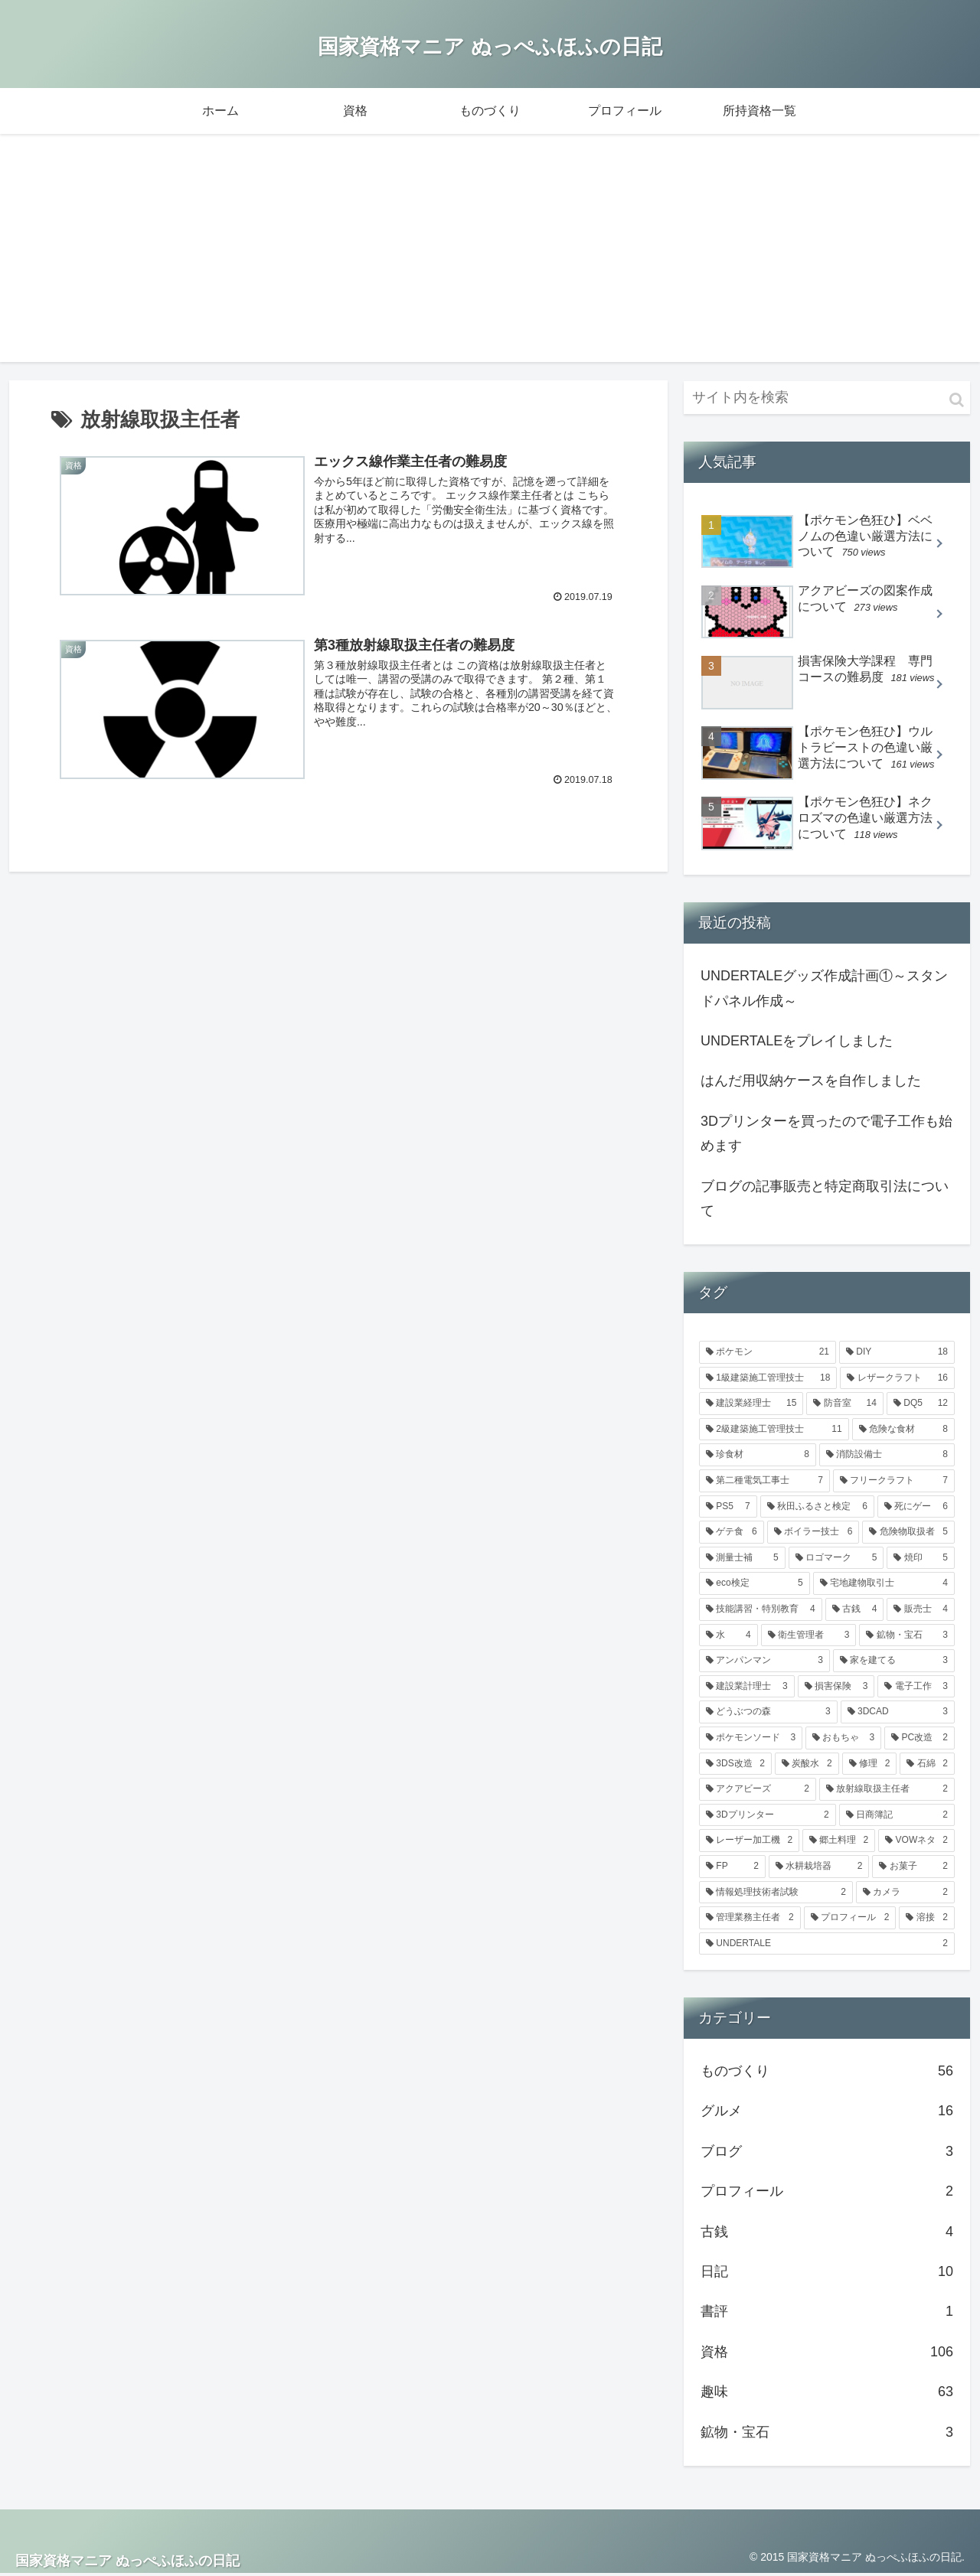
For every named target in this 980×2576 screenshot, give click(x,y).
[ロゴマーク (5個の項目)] (836, 1559)
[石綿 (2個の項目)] (927, 1765)
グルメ (827, 2113)
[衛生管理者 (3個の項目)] (809, 1636)
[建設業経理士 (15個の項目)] (751, 1405)
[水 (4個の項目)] (728, 1636)
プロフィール (827, 2192)
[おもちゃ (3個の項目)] (843, 1739)
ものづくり (827, 2072)
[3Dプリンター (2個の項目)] (767, 1816)
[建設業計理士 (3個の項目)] (747, 1688)
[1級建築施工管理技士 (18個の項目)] (768, 1379)
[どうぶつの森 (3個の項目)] (768, 1714)
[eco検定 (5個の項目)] (754, 1585)
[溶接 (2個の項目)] (927, 1919)
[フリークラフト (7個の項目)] (894, 1482)
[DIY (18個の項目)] (897, 1353)
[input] (827, 399)
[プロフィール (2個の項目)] (850, 1919)
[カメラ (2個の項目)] (905, 1894)
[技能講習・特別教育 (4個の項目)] (760, 1610)
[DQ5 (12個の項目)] (921, 1405)
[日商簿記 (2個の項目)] (897, 1816)
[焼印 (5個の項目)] (921, 1559)
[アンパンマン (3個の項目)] (764, 1662)
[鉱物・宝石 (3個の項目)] (907, 1636)
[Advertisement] (490, 256)
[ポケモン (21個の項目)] (767, 1353)
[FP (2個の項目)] (732, 1868)
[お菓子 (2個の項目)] (913, 1868)
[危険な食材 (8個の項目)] (903, 1431)
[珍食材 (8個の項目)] (757, 1457)
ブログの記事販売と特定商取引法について (825, 1200)
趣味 (827, 2393)
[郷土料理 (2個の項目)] (838, 1842)
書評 (827, 2313)
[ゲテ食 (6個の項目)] (731, 1533)
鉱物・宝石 (827, 2433)
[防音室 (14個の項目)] (844, 1405)
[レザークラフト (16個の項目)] (897, 1379)
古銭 (827, 2233)
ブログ (827, 2153)
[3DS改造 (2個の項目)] (735, 1765)
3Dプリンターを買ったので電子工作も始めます (826, 1135)
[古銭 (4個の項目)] (854, 1610)
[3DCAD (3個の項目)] (898, 1714)
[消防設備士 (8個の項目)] (887, 1457)
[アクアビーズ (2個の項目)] (757, 1790)
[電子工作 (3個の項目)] (916, 1688)
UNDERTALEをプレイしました (797, 1042)
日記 (827, 2273)
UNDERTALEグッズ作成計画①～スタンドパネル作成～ (824, 989)
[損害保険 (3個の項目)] (836, 1688)
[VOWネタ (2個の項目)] (916, 1842)
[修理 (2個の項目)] (869, 1765)
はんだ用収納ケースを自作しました (811, 1083)
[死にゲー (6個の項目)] (916, 1508)
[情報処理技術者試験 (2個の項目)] (776, 1894)
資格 (827, 2353)
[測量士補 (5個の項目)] (742, 1559)
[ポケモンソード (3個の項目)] (750, 1739)
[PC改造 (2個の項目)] (919, 1739)
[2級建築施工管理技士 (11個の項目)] (774, 1431)
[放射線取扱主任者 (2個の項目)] (887, 1790)
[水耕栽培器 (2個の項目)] (819, 1868)
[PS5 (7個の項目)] (728, 1508)
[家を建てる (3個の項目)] (894, 1662)
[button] (956, 401)
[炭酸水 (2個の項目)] (807, 1765)
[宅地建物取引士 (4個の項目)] (884, 1585)
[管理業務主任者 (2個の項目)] (750, 1919)
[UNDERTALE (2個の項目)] (827, 1945)
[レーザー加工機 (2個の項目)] (749, 1842)
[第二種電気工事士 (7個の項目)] (764, 1482)
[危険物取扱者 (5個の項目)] (908, 1533)
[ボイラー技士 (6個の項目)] (813, 1533)
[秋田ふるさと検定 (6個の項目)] (817, 1508)
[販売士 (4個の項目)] (921, 1610)
